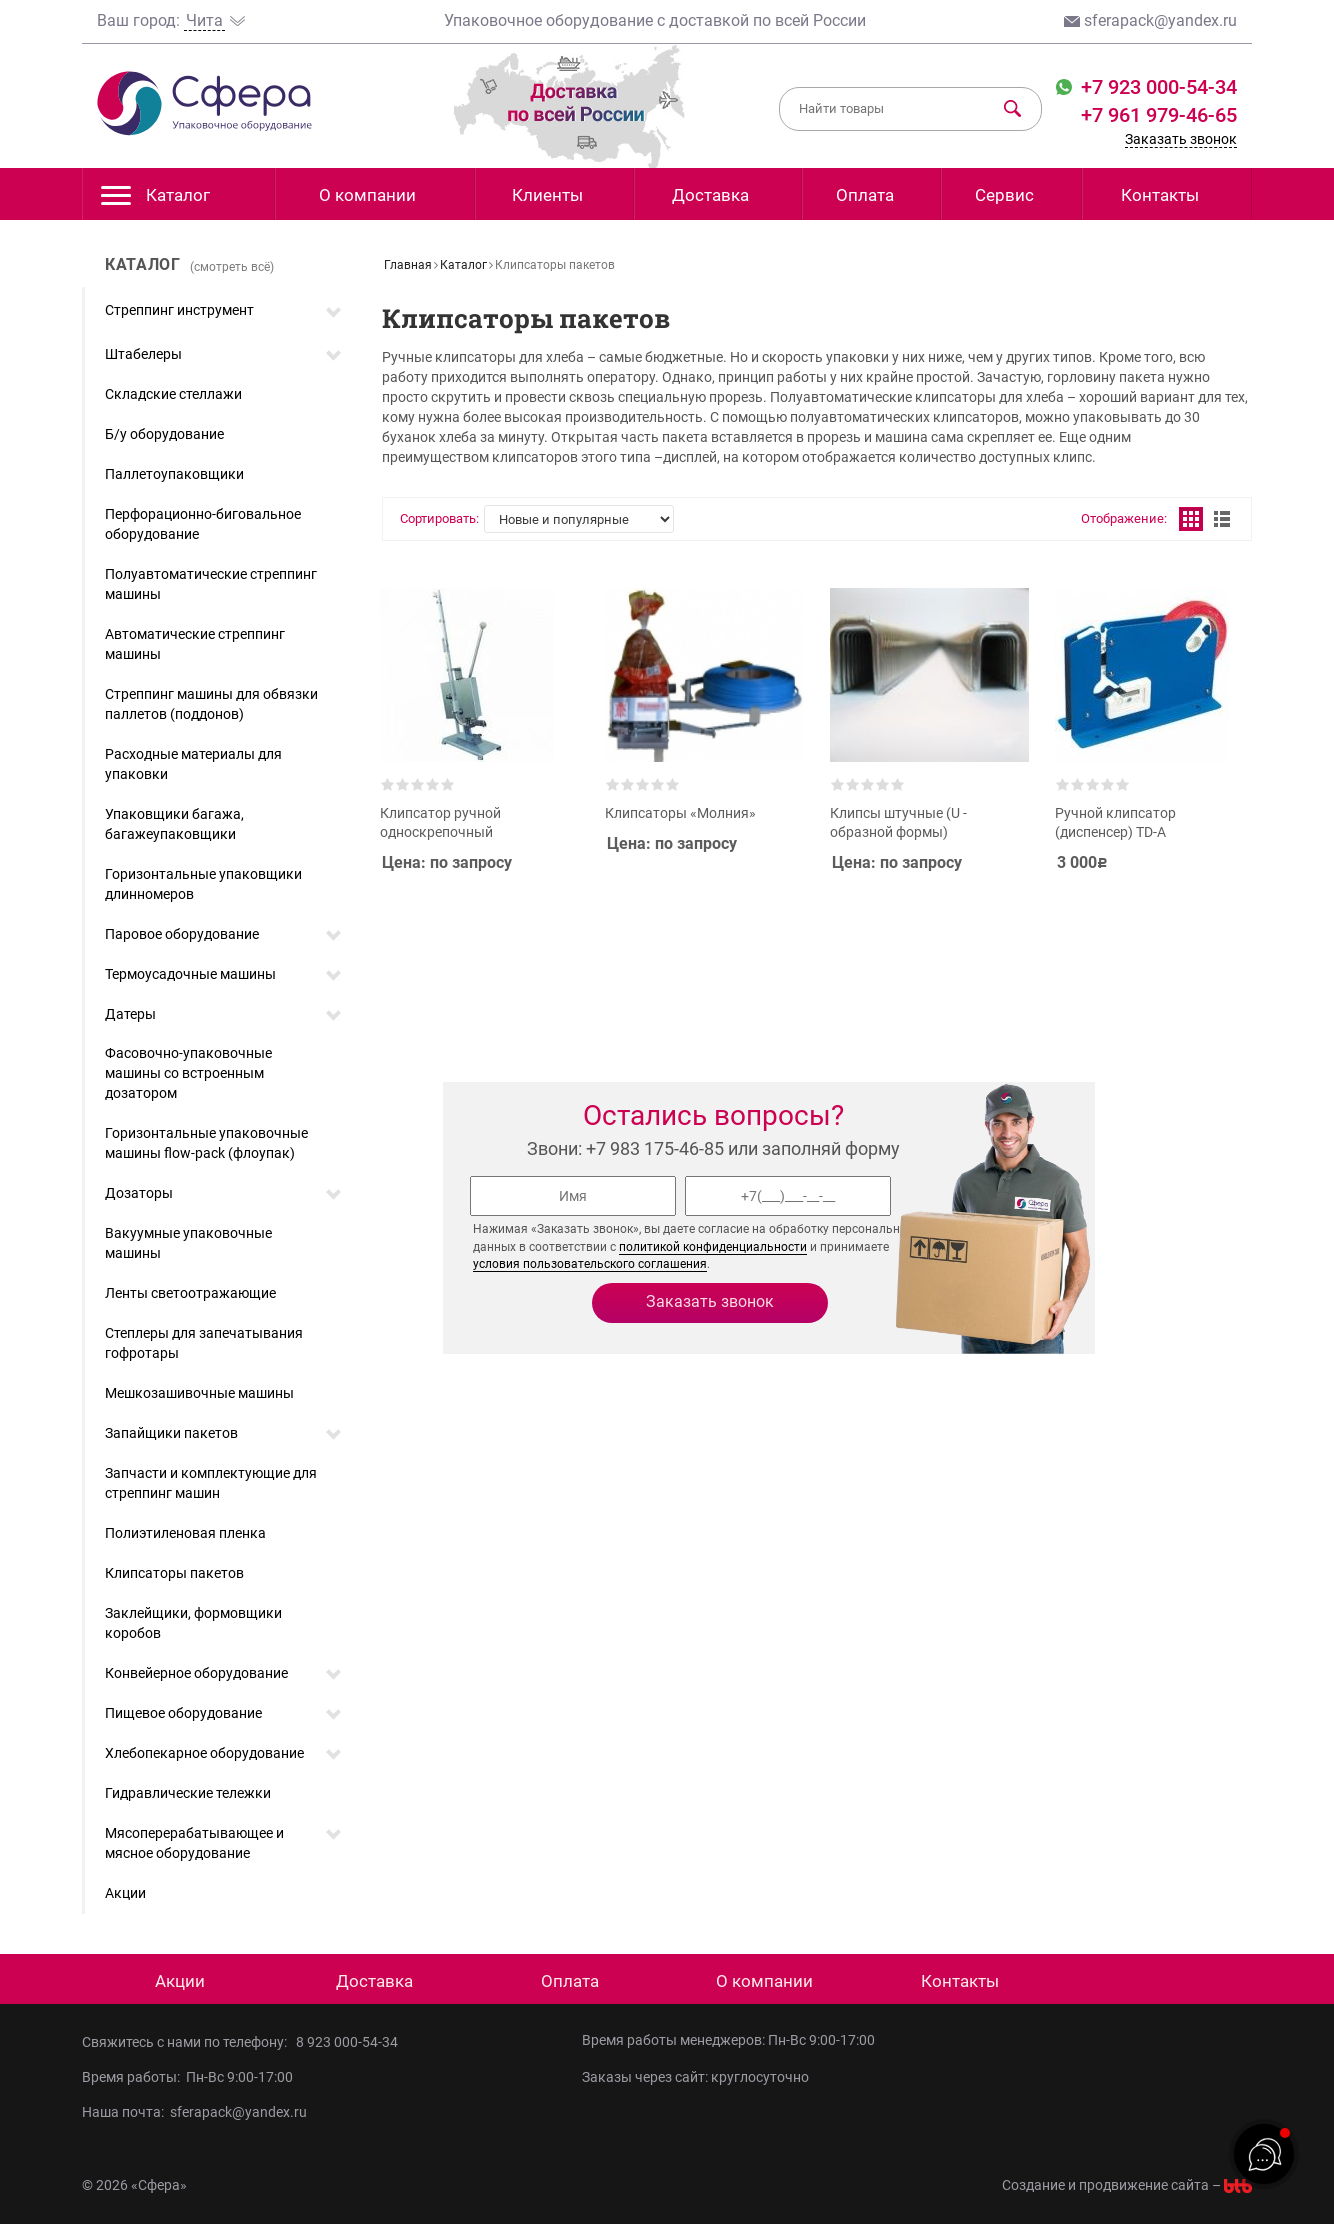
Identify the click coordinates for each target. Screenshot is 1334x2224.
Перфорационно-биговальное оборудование (203, 524)
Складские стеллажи (173, 394)
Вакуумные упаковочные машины (188, 1243)
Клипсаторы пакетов (174, 1573)
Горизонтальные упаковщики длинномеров (203, 884)
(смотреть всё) (232, 267)
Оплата (865, 195)
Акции (125, 1893)
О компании (367, 195)
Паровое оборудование (182, 934)
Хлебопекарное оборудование (204, 1753)
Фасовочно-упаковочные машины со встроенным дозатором (188, 1073)
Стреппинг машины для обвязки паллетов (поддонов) (211, 704)
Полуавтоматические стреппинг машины (211, 584)
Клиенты (547, 195)
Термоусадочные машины (190, 974)
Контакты (1160, 195)
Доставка (710, 195)
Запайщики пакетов (171, 1433)
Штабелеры (143, 354)
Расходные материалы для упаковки (193, 764)
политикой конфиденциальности (713, 1247)
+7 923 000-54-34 (1156, 87)
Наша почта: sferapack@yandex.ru (194, 2112)
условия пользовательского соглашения (590, 1264)
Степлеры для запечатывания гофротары (204, 1343)
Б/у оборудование (164, 434)
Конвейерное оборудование (196, 1673)
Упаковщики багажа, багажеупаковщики (174, 824)
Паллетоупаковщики (174, 474)
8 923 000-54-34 (347, 2042)
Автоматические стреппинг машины (195, 644)
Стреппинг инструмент (179, 310)
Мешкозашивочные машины (199, 1393)
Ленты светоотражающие (190, 1293)
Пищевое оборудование (183, 1713)
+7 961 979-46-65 (1159, 115)
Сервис (1004, 195)
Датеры (130, 1014)
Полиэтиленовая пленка (185, 1533)
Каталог (155, 200)
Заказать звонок (1181, 139)
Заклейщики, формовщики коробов (193, 1623)
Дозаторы (139, 1193)
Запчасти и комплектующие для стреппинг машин (211, 1483)
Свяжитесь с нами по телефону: (189, 2042)
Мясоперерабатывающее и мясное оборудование (194, 1843)
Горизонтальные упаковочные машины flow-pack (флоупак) (206, 1143)
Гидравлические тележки (188, 1793)
